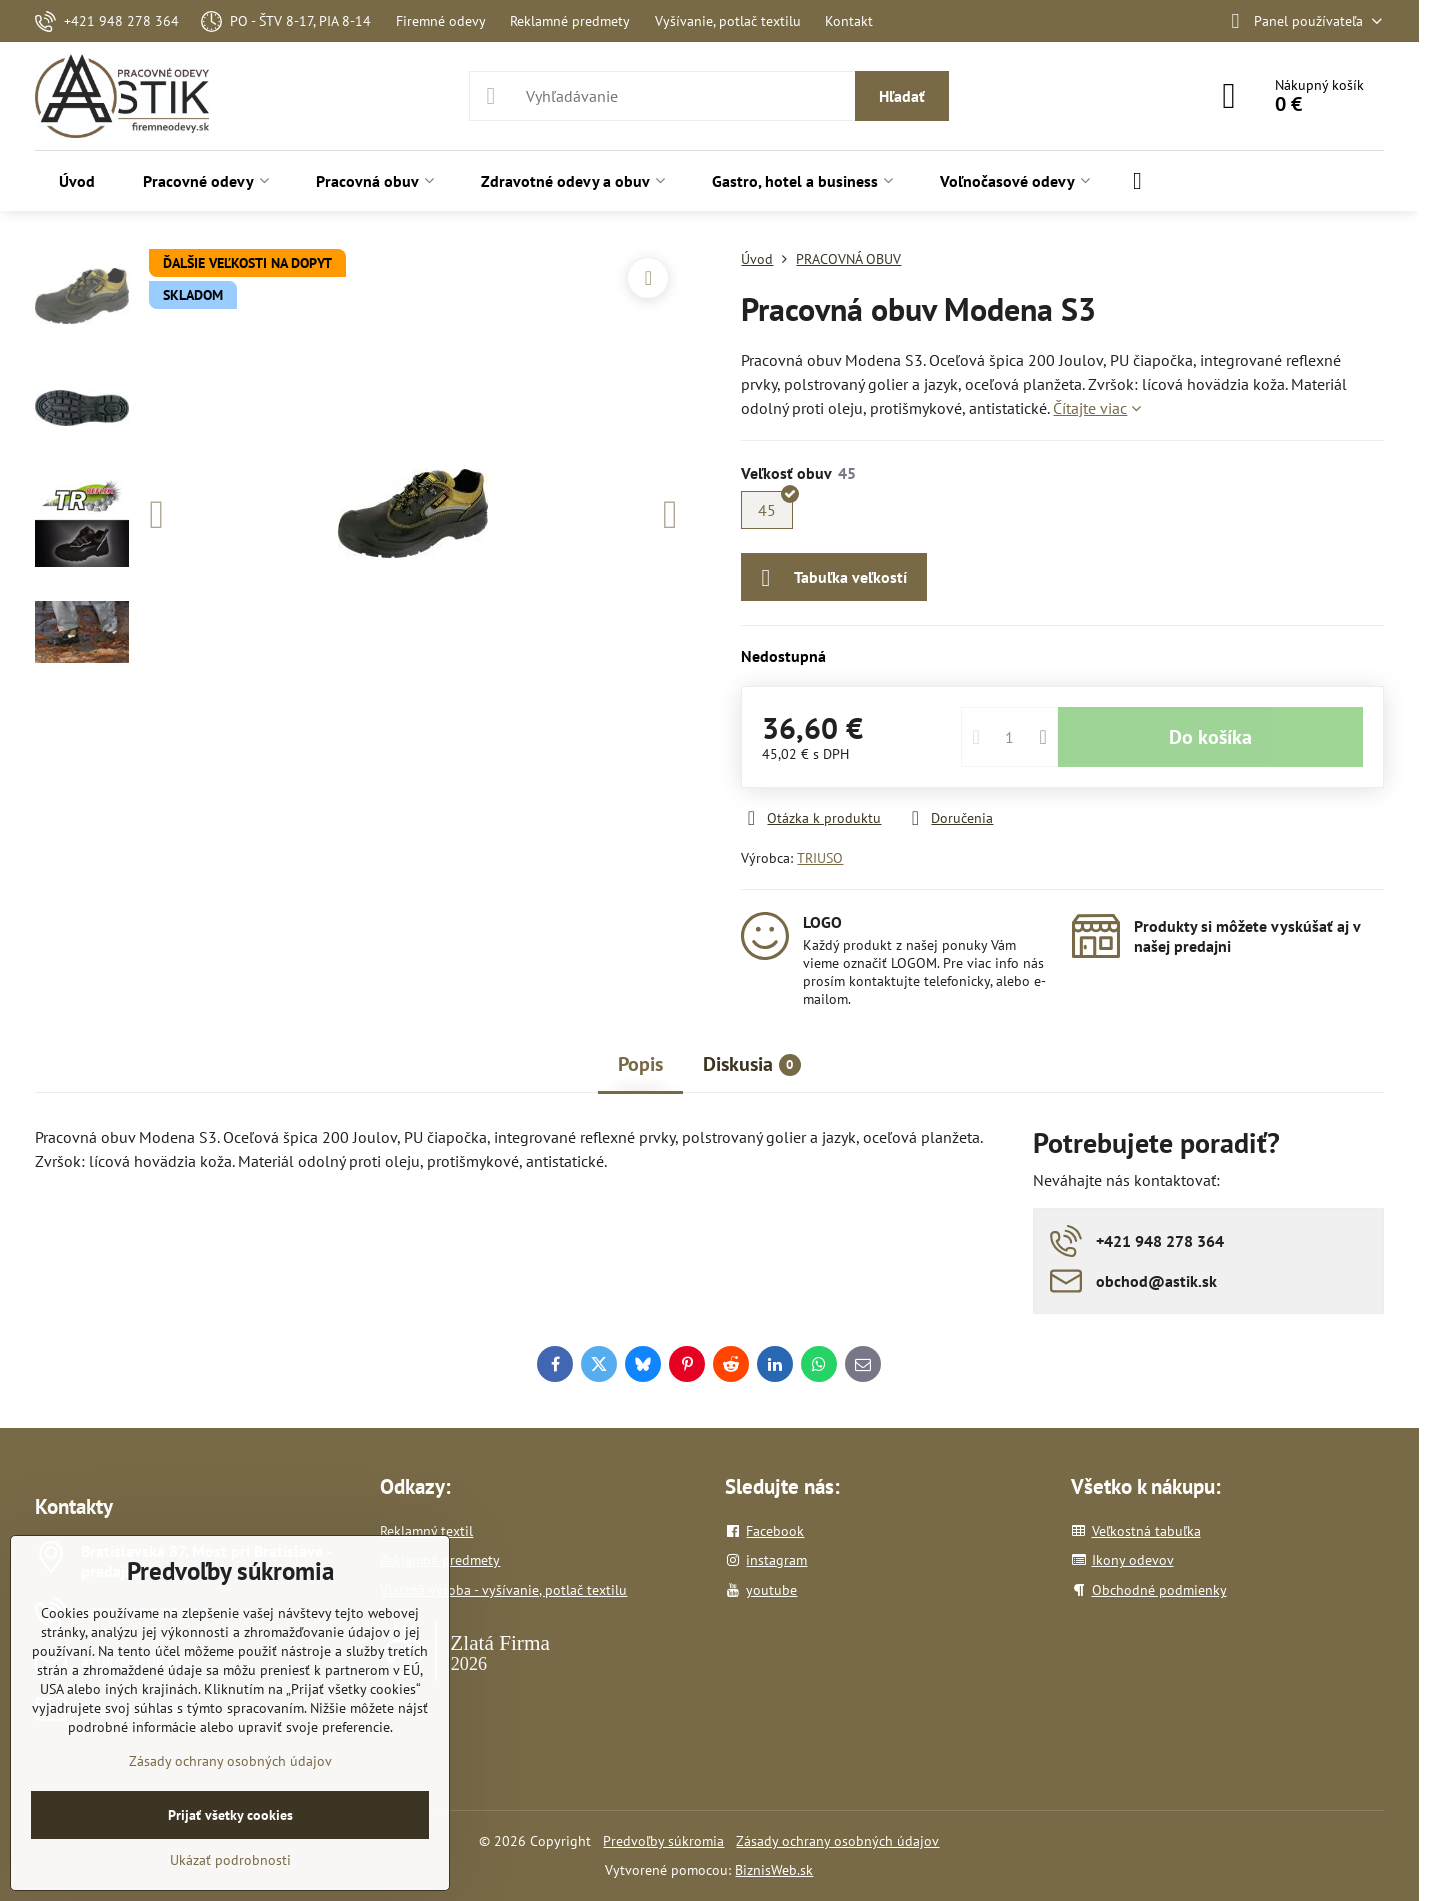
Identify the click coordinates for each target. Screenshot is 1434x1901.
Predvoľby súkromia (663, 1841)
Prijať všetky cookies (230, 1815)
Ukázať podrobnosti (230, 1860)
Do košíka (1210, 737)
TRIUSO (820, 858)
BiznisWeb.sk (774, 1870)
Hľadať (902, 96)
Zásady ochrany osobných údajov (837, 1841)
